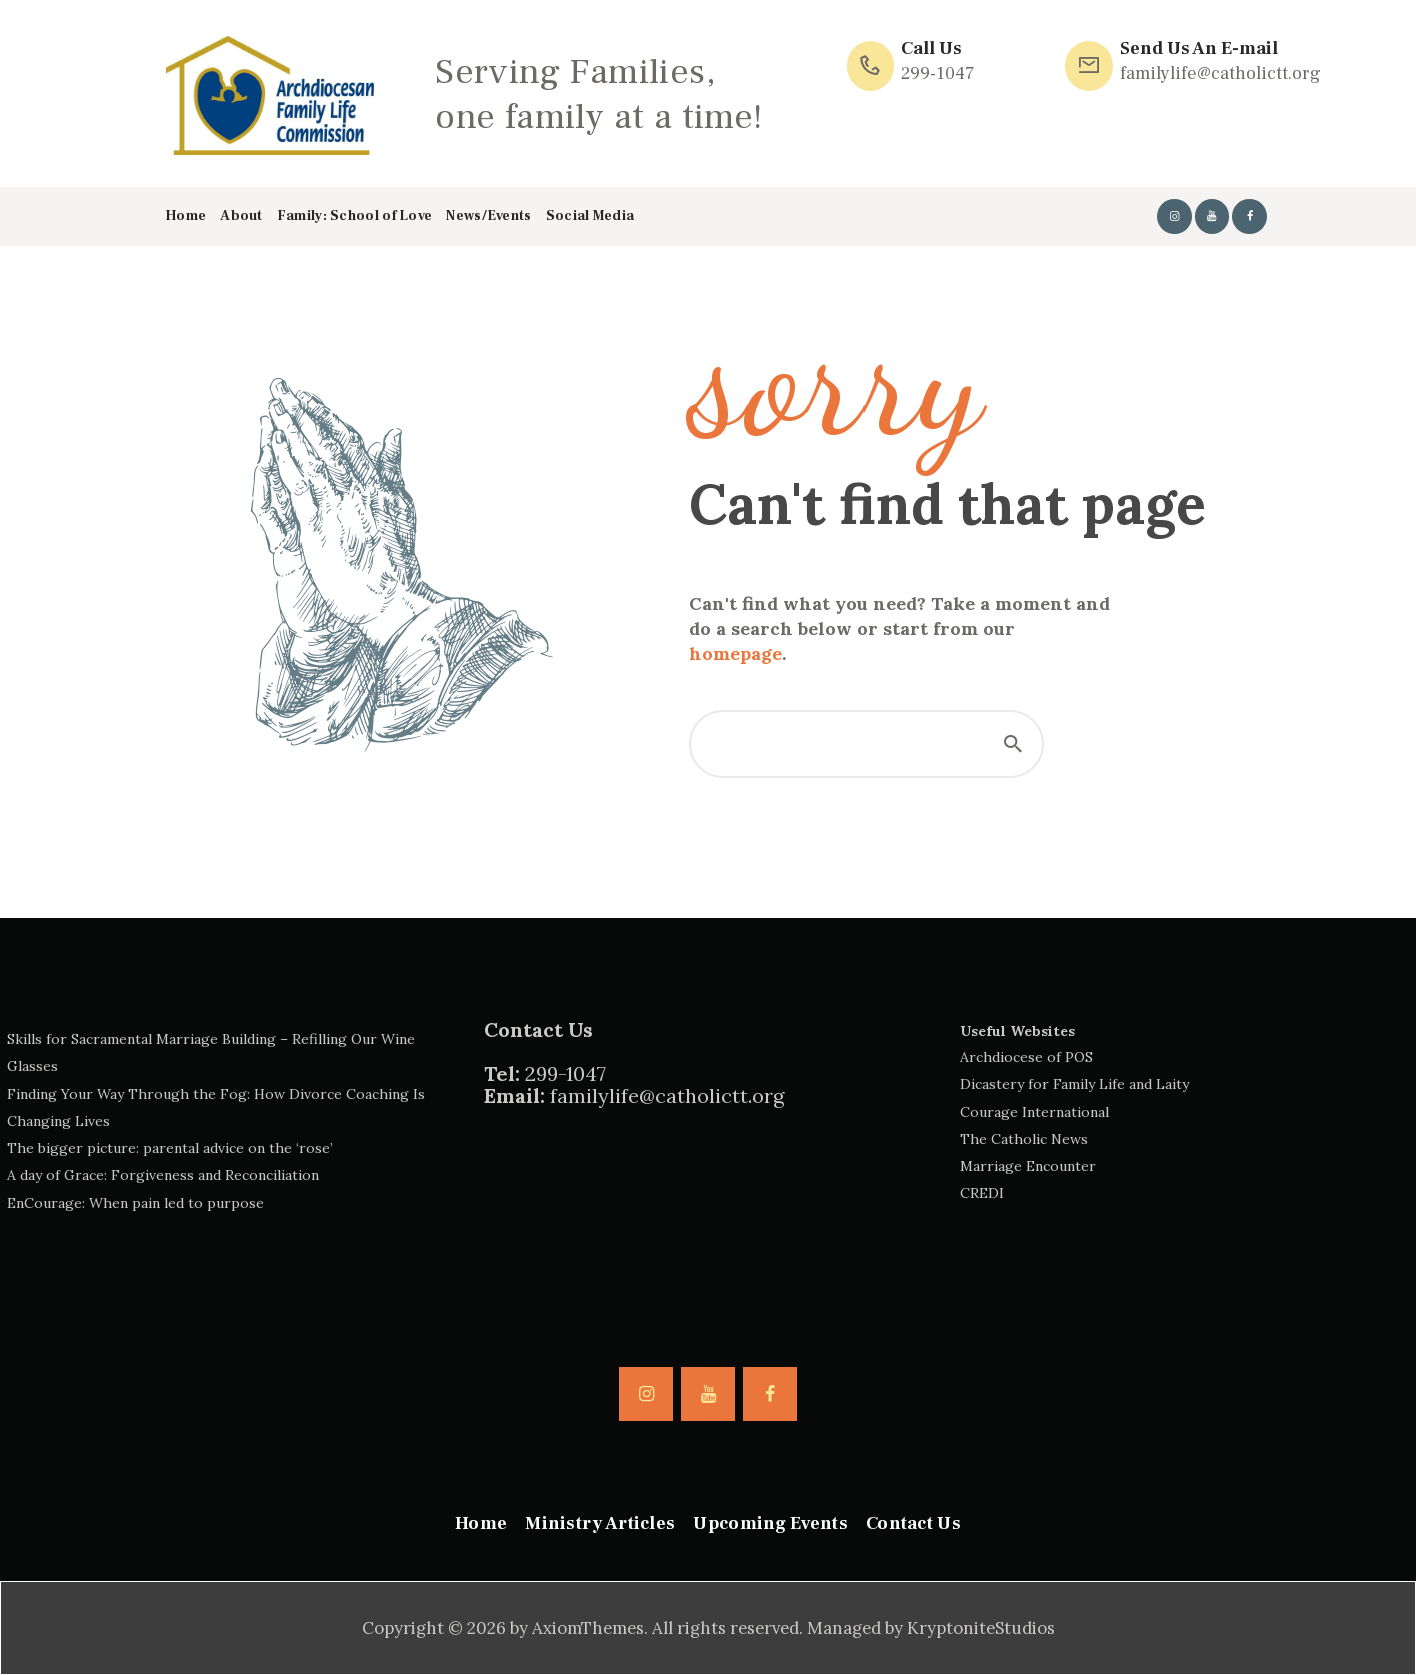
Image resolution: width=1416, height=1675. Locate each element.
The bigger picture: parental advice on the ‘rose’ (170, 1148)
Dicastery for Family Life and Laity (1074, 1084)
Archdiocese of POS (1026, 1057)
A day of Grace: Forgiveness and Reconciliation (163, 1175)
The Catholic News (1024, 1139)
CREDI (982, 1193)
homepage (735, 653)
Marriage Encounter (1028, 1166)
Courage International (1034, 1112)
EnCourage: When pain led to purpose (135, 1203)
